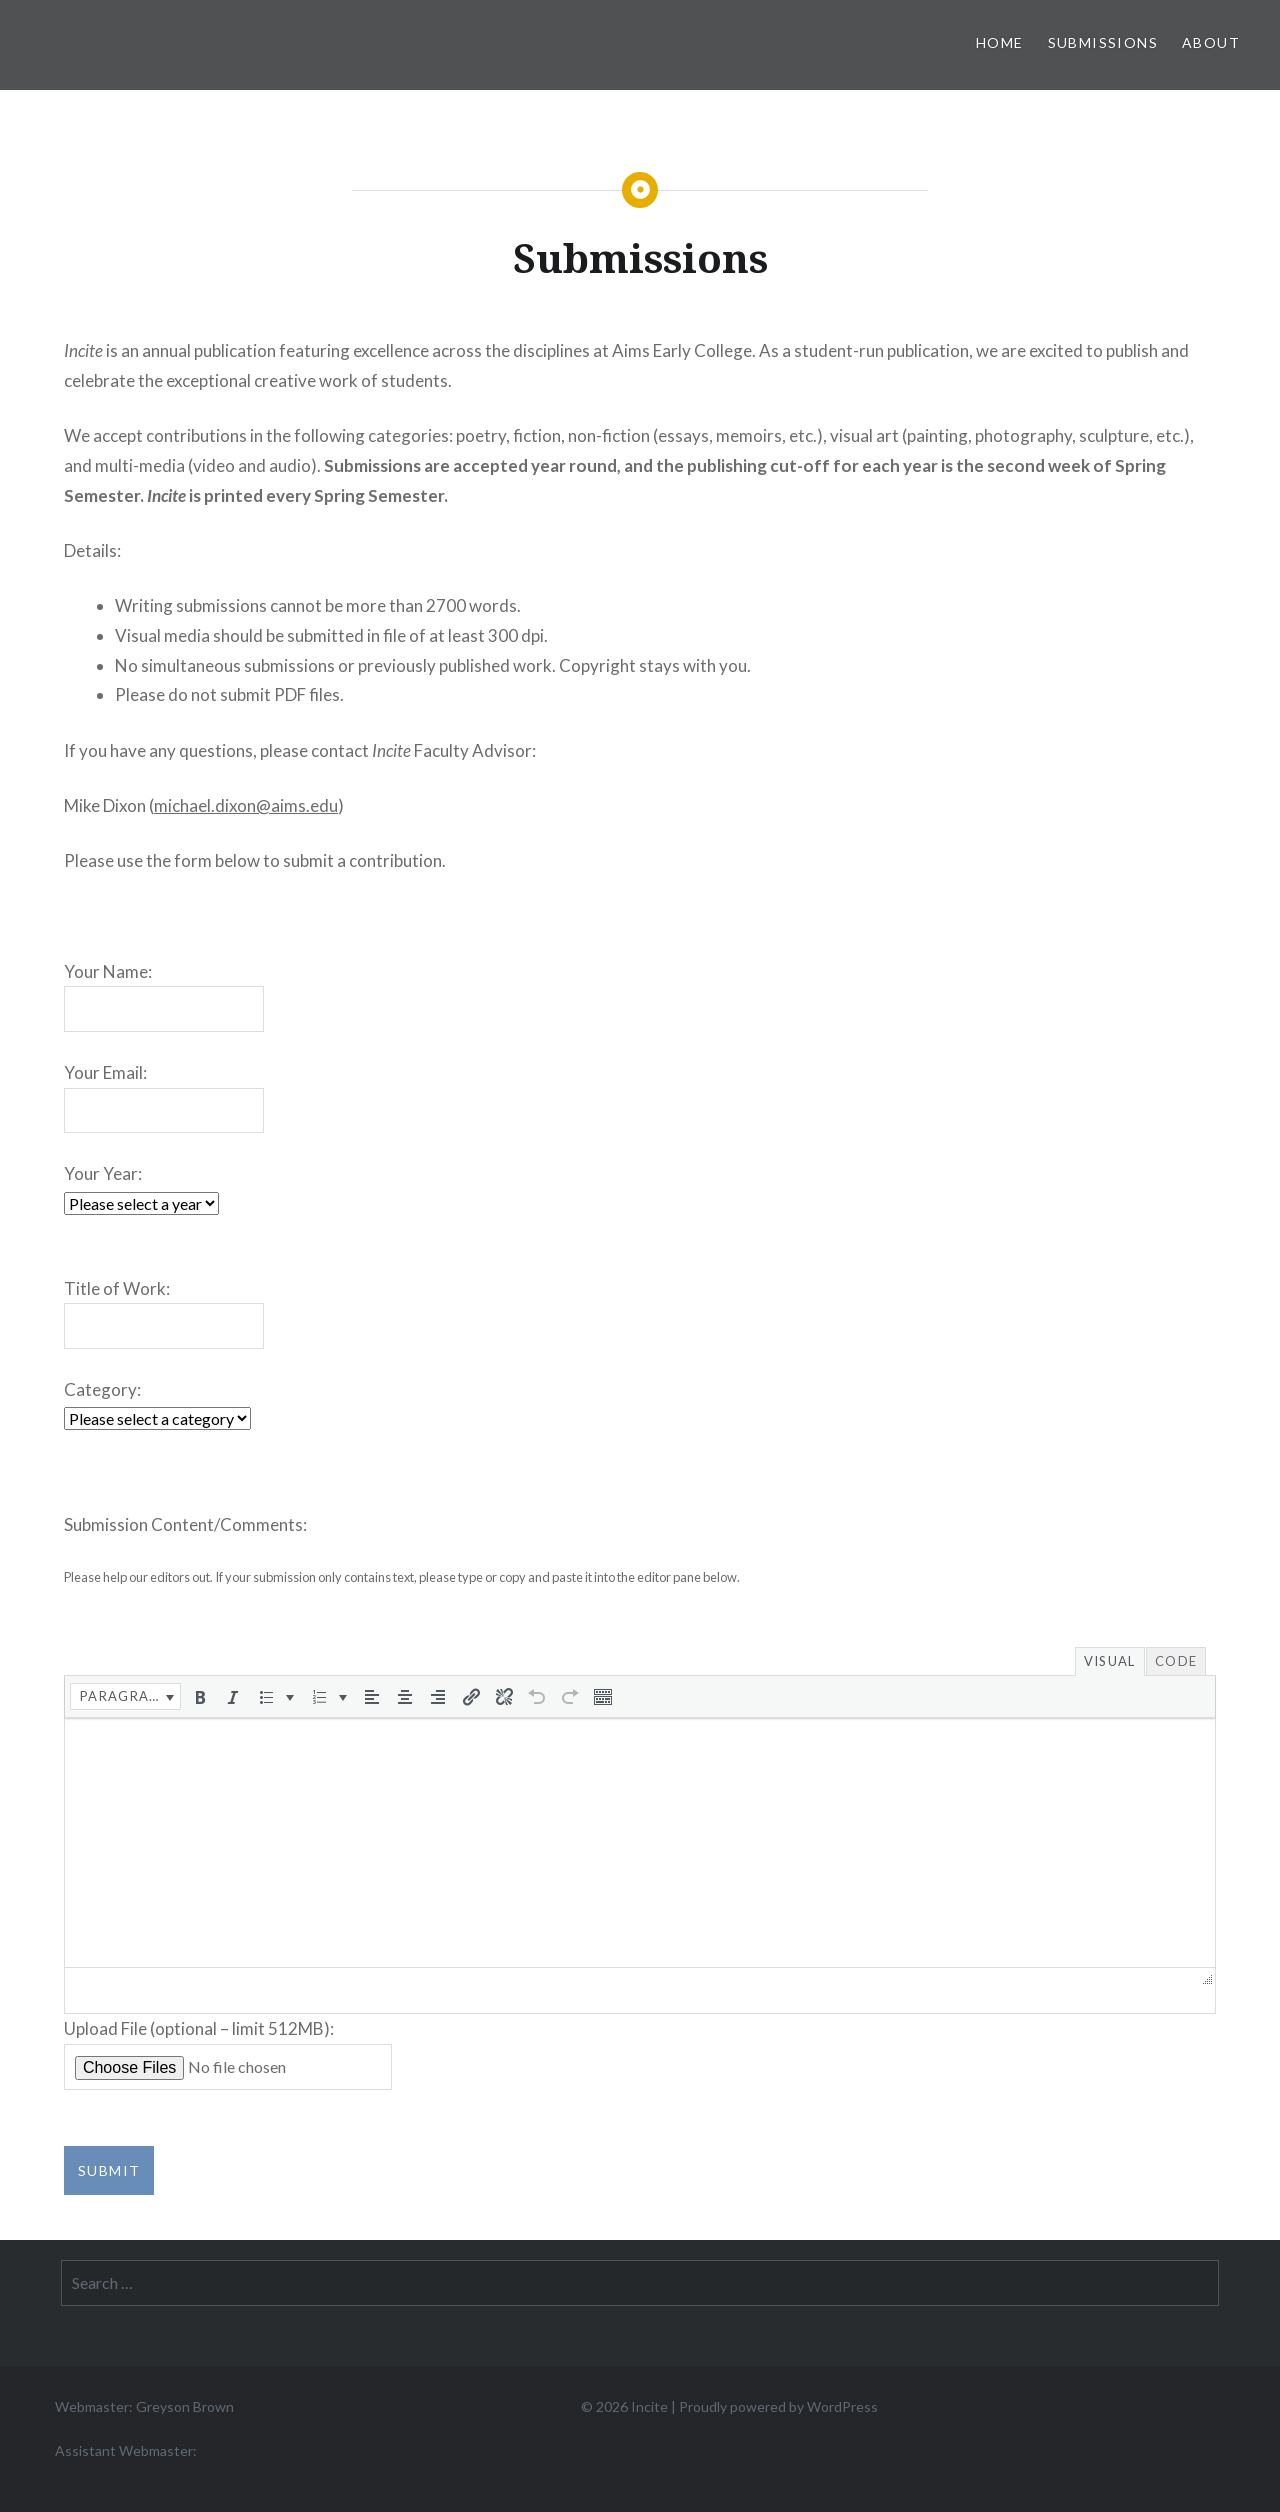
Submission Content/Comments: (185, 1524)
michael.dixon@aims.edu (246, 805)
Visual (1110, 1661)
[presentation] (126, 1696)
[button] (126, 1696)
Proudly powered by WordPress (778, 2405)
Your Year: (103, 1173)
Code (1176, 1661)
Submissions (1103, 42)
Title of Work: (117, 1288)
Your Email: (105, 1072)
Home (1000, 42)
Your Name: (108, 971)
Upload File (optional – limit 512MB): (199, 2027)
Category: (102, 1389)
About (1211, 42)
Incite (649, 2405)
